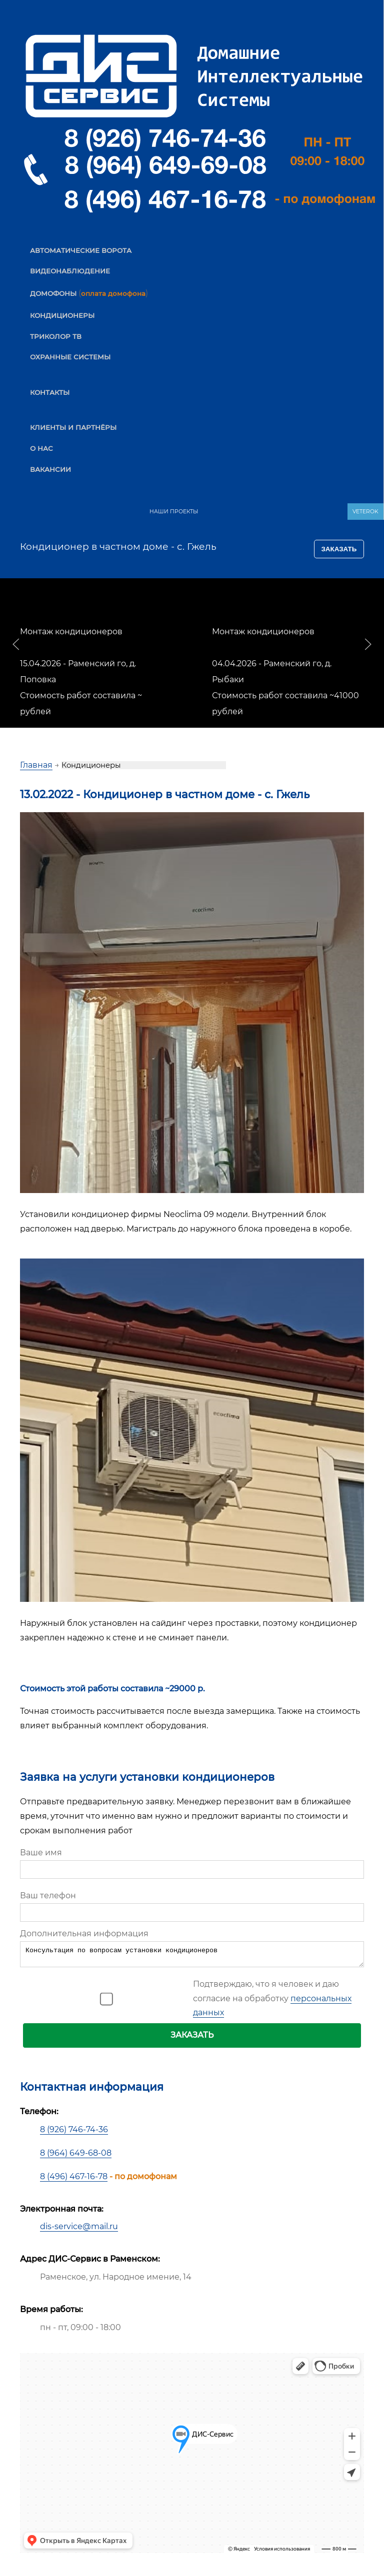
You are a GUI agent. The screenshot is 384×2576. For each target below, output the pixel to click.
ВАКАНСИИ (50, 469)
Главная (36, 765)
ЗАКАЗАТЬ (192, 2038)
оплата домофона (113, 293)
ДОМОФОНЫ (53, 293)
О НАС (41, 448)
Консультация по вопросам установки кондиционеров (192, 1955)
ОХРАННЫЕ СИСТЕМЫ (70, 357)
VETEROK (365, 511)
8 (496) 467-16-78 (74, 2179)
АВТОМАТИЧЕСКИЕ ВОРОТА (81, 250)
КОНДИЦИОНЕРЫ (62, 315)
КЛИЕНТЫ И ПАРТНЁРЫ (73, 427)
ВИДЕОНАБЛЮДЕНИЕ (70, 271)
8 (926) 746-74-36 (74, 2132)
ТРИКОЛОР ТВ (56, 336)
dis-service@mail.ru (79, 2229)
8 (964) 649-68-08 (76, 2156)
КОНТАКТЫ (50, 392)
